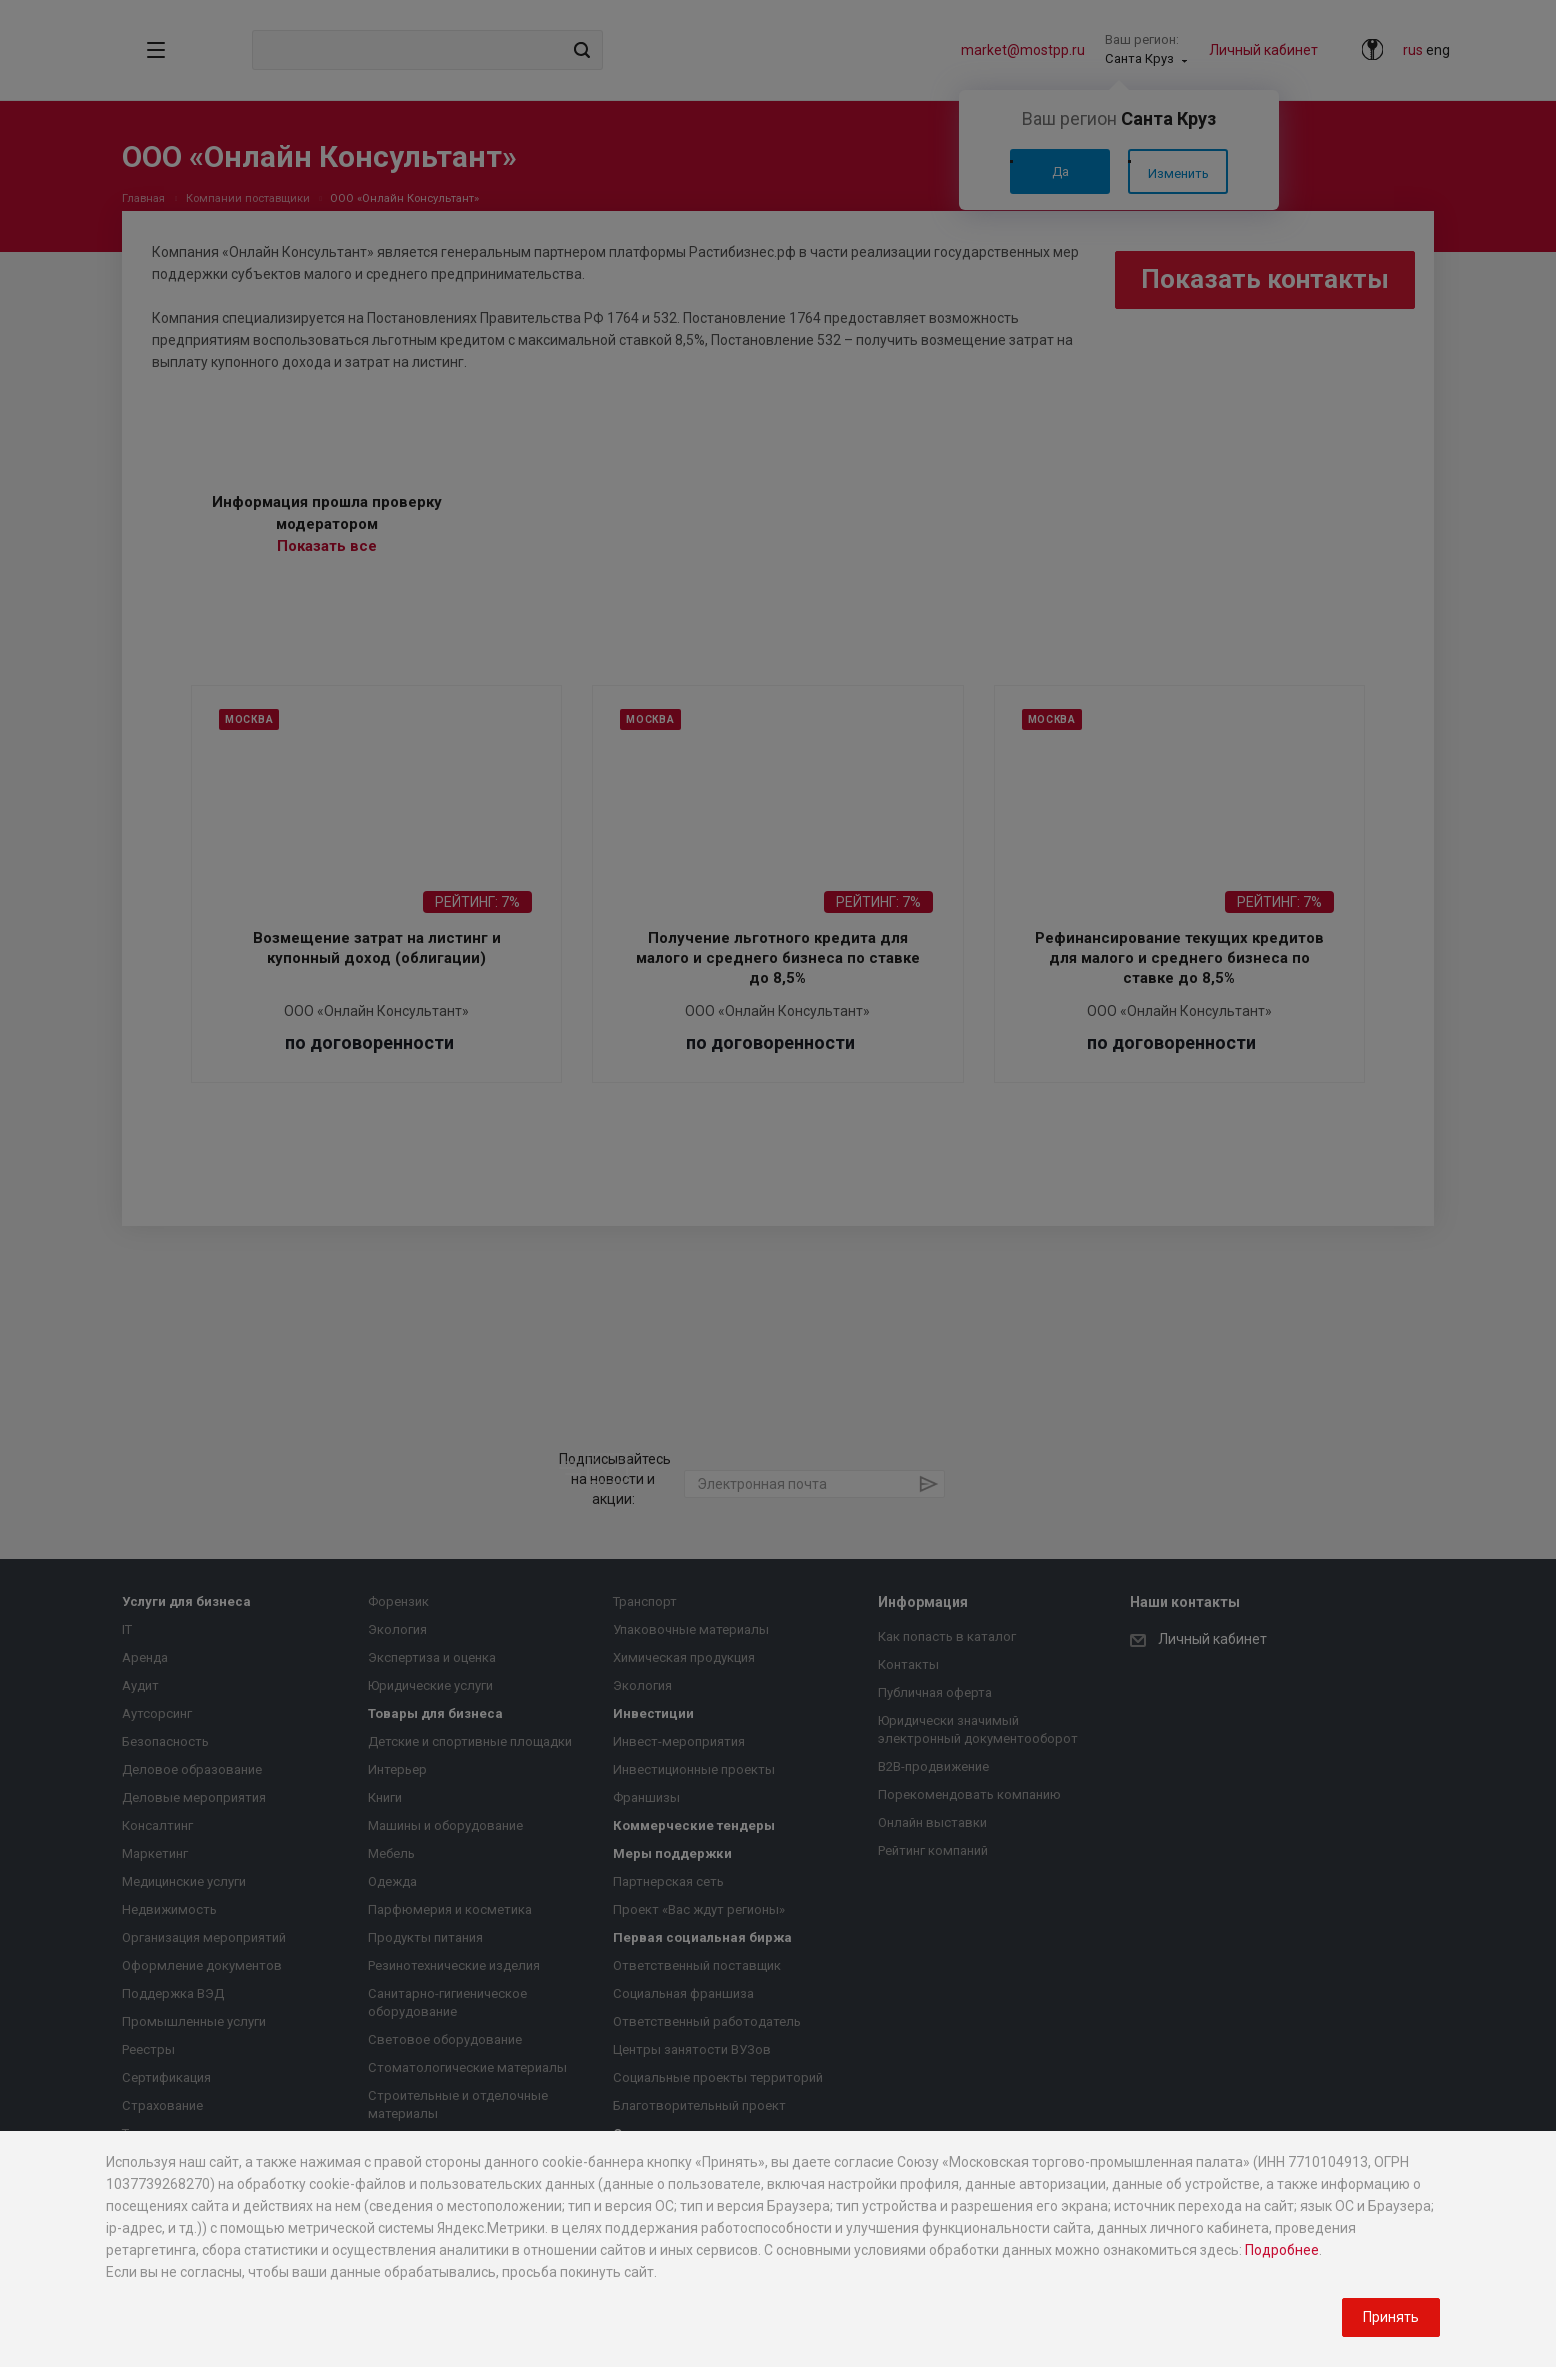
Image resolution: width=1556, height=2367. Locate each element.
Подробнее (1282, 2250)
